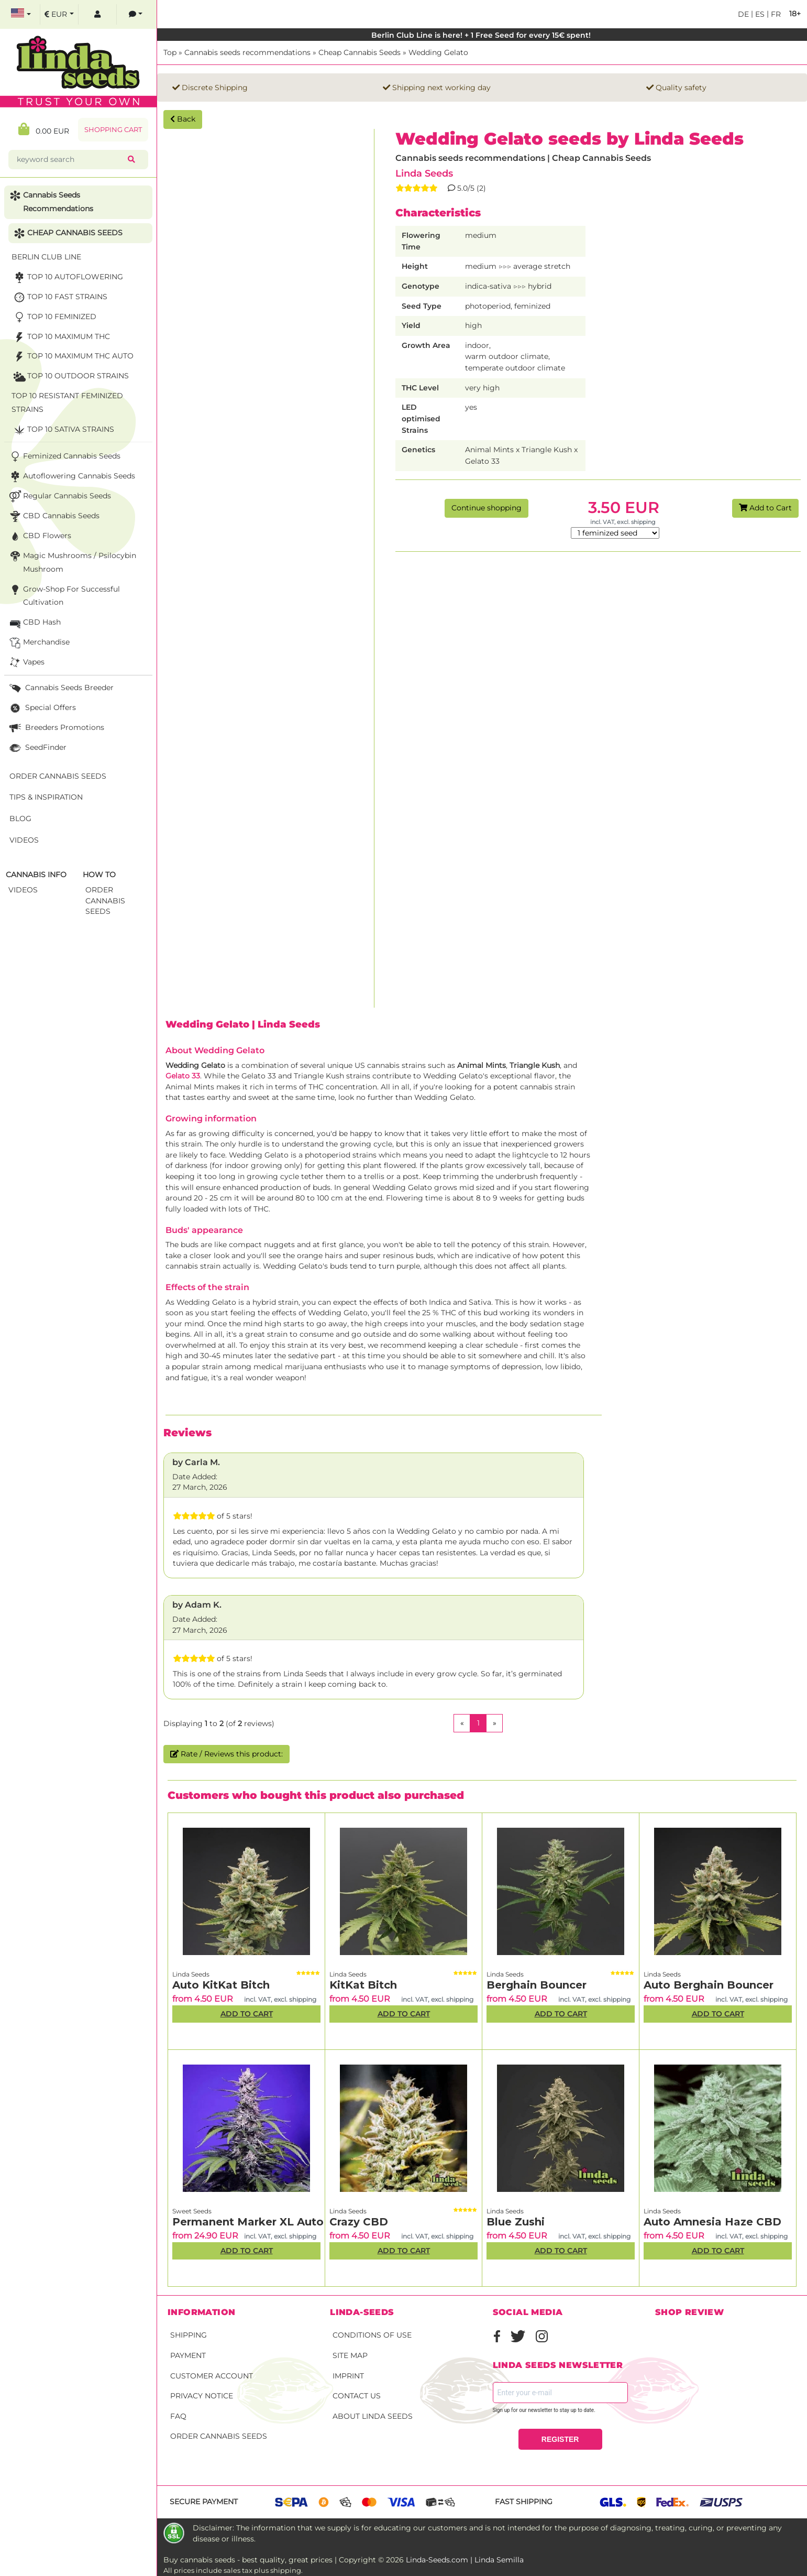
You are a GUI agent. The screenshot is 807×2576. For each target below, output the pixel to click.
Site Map (350, 2355)
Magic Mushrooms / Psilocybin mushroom (71, 561)
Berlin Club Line (46, 256)
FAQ (178, 2416)
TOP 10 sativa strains (63, 430)
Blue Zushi (516, 2221)
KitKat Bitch (363, 1985)
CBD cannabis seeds (53, 516)
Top (169, 52)
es (759, 14)
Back (182, 119)
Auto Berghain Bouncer (708, 1985)
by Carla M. (196, 1462)
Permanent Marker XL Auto (248, 2221)
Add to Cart (765, 507)
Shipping (188, 2335)
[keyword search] (70, 159)
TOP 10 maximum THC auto (73, 357)
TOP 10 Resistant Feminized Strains (67, 402)
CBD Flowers (39, 536)
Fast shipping (523, 2501)
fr (775, 14)
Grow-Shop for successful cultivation (63, 595)
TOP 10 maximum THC (61, 337)
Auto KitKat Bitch (221, 1985)
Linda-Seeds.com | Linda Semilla (465, 2559)
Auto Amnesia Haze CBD (712, 2221)
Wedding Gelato (438, 52)
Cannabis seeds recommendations (247, 52)
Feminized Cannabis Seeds (63, 457)
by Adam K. (197, 1605)
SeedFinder (37, 748)
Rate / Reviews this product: (226, 1754)
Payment (188, 2355)
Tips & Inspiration (46, 797)
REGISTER (560, 2439)
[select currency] (59, 14)
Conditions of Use (372, 2335)
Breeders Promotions (55, 728)
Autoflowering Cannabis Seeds (71, 477)
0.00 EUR (43, 129)
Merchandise (38, 643)
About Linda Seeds (373, 2416)
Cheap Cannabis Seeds (359, 52)
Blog (20, 818)
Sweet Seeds (192, 2211)
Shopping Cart (113, 130)
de (743, 14)
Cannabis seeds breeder (60, 688)
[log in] (97, 14)
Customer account (211, 2376)
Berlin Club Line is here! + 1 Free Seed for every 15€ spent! (482, 35)
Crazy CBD (358, 2221)
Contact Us (357, 2395)
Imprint (348, 2376)
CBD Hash (34, 623)
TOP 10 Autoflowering (67, 277)
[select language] (21, 14)
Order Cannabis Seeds (218, 2436)
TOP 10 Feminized (54, 317)
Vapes (26, 663)
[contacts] (135, 14)
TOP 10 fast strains (59, 297)
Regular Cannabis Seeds (59, 496)
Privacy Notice (201, 2395)
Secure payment (204, 2501)
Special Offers (41, 708)
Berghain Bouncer (537, 1985)
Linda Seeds (424, 173)
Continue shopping (486, 507)
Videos (24, 840)
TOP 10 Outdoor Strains (70, 376)
